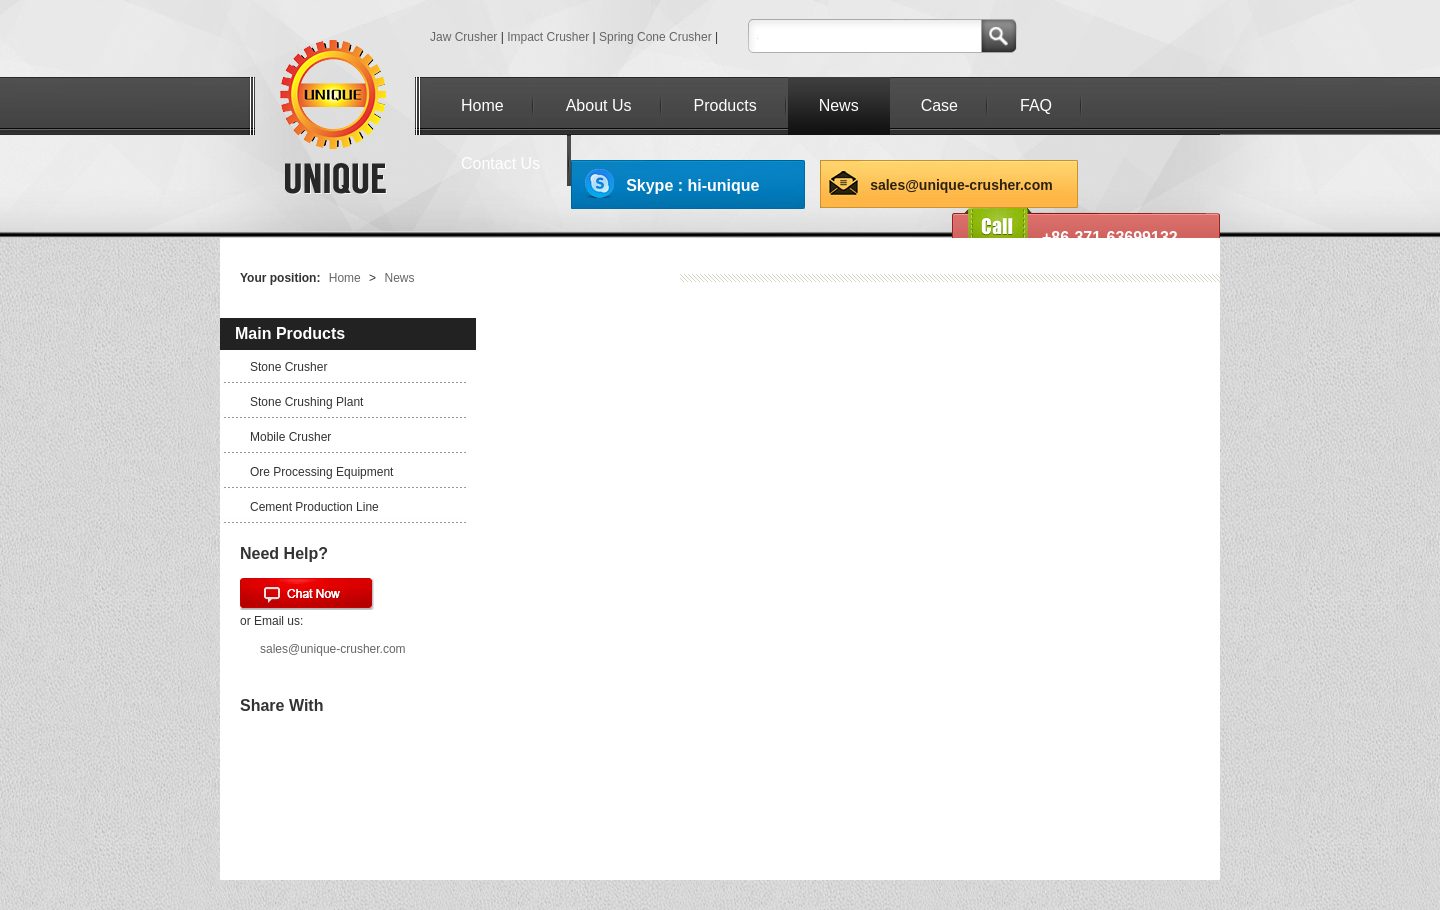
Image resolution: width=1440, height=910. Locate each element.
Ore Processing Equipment (321, 472)
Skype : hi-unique (692, 185)
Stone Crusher (288, 367)
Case (939, 105)
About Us (599, 105)
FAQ (1036, 105)
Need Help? (284, 553)
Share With (281, 705)
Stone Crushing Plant (306, 402)
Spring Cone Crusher (655, 37)
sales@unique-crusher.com (961, 185)
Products (725, 105)
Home (482, 105)
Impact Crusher (548, 37)
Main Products (290, 333)
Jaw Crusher (463, 37)
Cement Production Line (314, 507)
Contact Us (500, 163)
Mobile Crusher (290, 437)
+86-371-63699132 (1110, 237)
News (839, 105)
